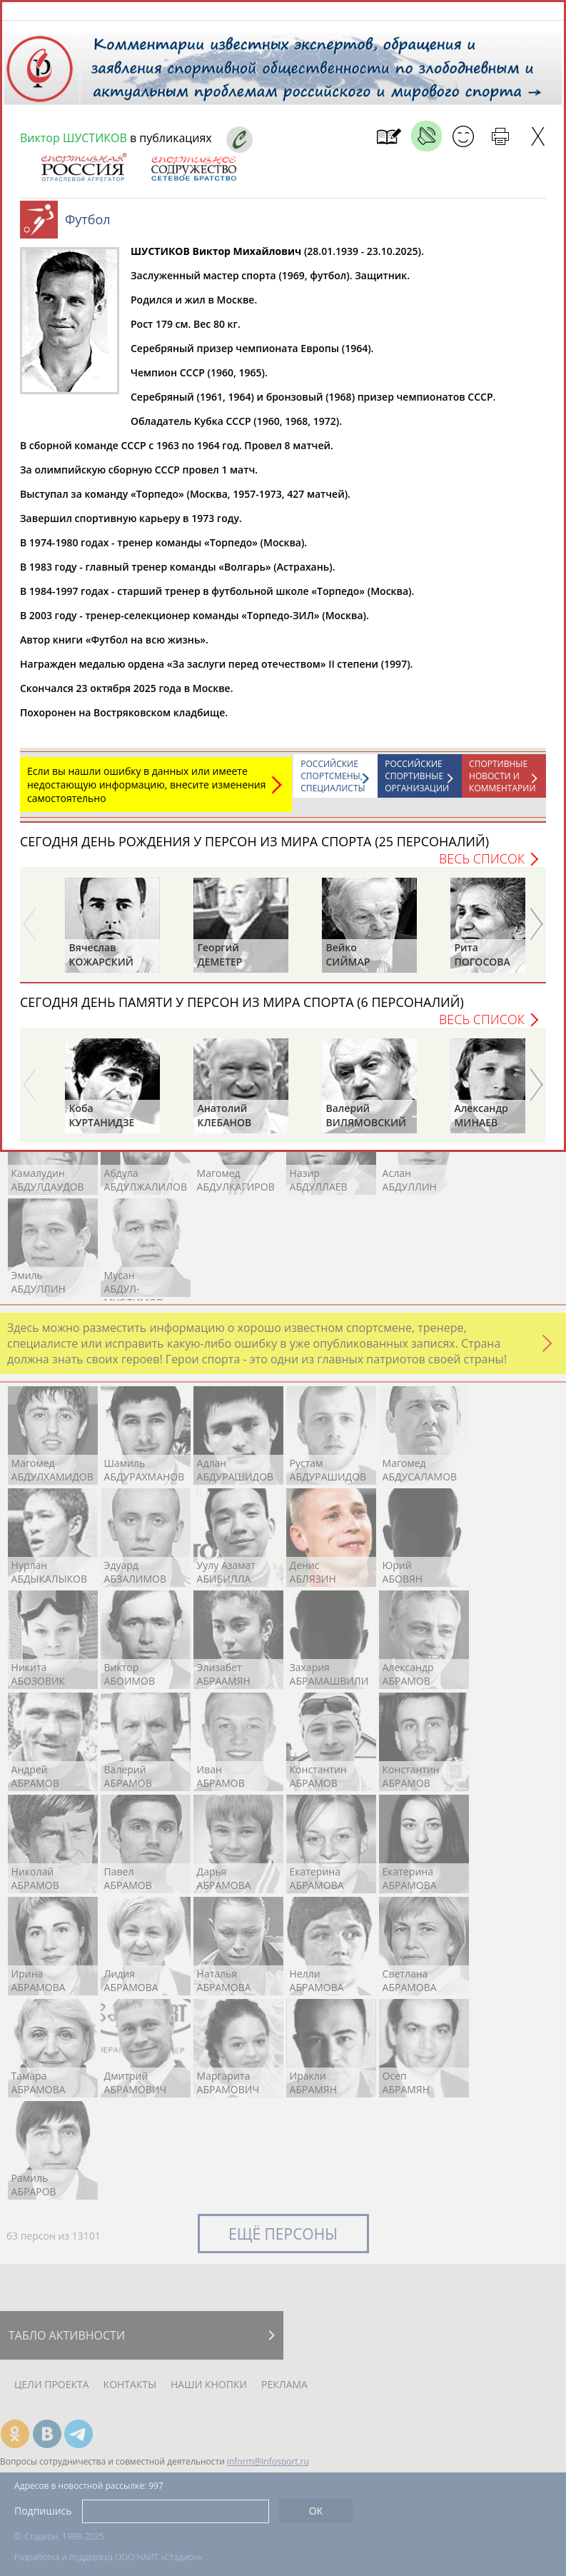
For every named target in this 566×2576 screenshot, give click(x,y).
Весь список (482, 865)
